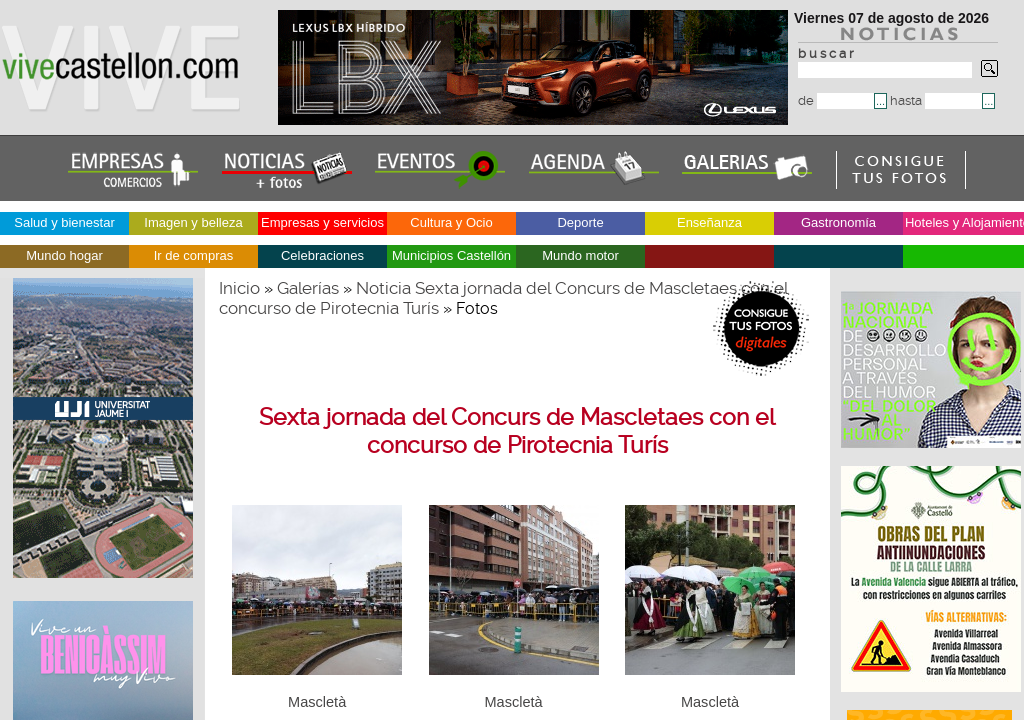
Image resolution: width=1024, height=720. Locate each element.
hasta (936, 100)
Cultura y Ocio (451, 222)
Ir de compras (193, 255)
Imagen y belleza (193, 222)
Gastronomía (838, 222)
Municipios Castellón (451, 255)
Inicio (239, 288)
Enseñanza (709, 222)
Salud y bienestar (64, 222)
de (836, 100)
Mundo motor (580, 255)
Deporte (580, 222)
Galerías (308, 288)
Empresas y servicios (322, 222)
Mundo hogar (64, 255)
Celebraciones (322, 255)
